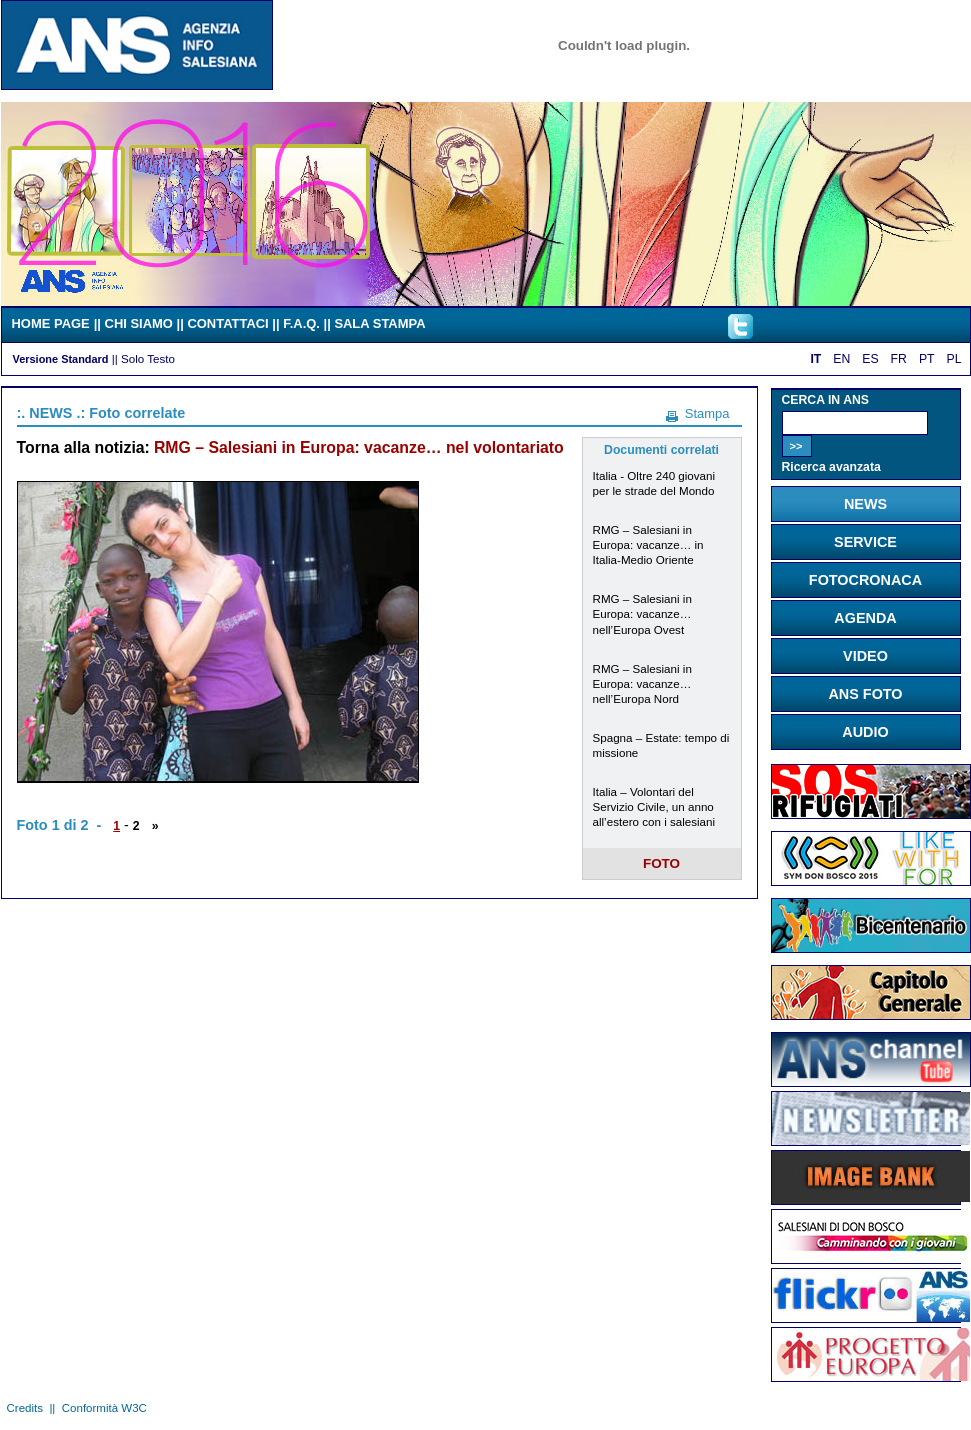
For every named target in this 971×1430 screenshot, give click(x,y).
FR (899, 359)
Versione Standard (61, 359)
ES (870, 359)
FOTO (661, 863)
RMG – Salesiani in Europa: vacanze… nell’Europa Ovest (642, 613)
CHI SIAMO (139, 323)
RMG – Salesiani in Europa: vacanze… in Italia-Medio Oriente (648, 544)
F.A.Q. (301, 323)
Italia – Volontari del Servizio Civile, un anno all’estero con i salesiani (654, 806)
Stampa (707, 413)
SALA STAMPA (379, 323)
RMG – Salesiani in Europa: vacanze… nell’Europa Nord (642, 683)
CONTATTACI (227, 323)
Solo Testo (148, 358)
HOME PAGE (51, 323)
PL (954, 359)
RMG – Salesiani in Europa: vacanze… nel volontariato (359, 447)
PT (927, 359)
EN (841, 359)
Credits (25, 1408)
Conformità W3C (104, 1408)
